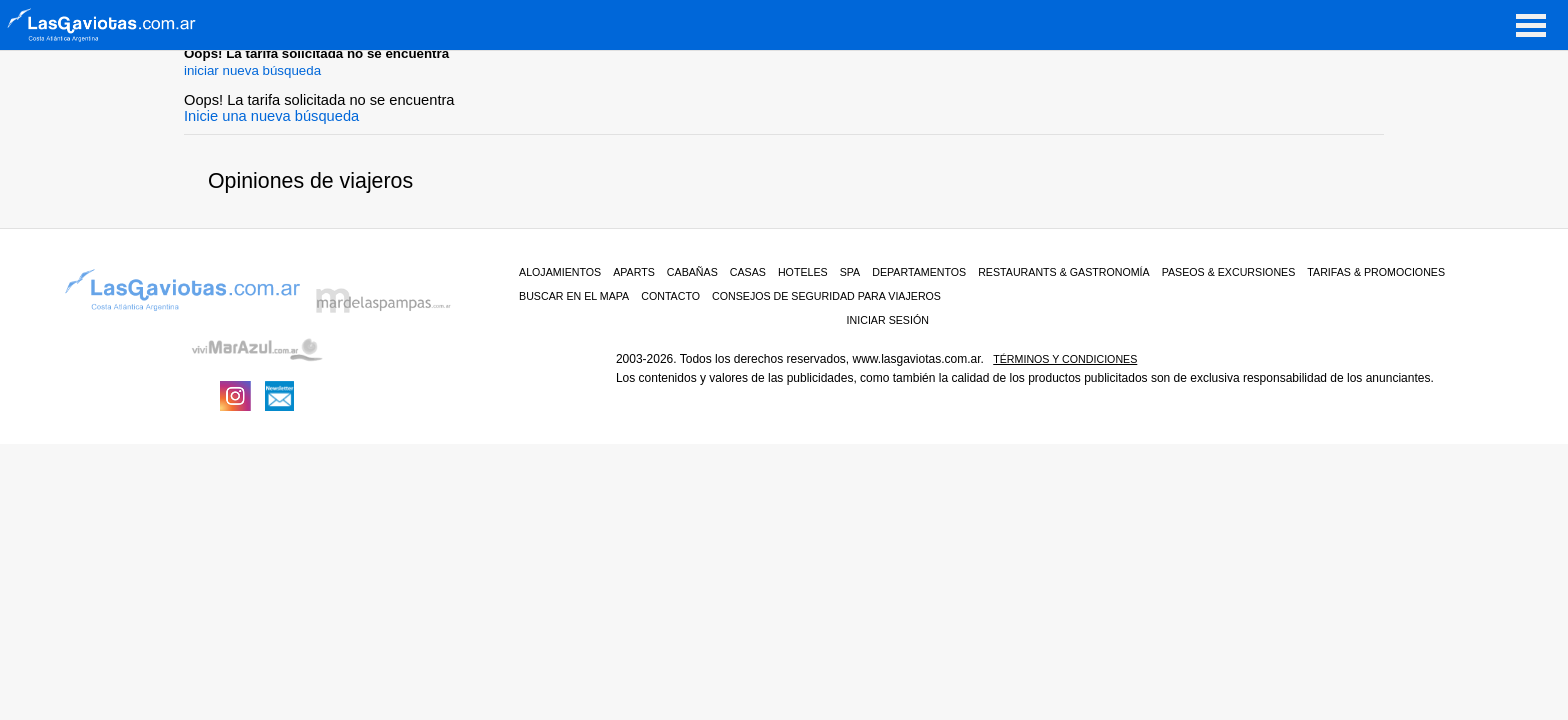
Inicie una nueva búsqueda (271, 116)
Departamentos (919, 272)
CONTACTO (670, 296)
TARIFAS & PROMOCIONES (1376, 272)
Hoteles (803, 272)
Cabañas (692, 272)
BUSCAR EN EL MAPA (574, 296)
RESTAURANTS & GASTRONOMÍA (1064, 272)
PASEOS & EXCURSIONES (1229, 272)
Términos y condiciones (1065, 359)
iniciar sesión (888, 320)
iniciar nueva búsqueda (252, 70)
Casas (748, 272)
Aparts (634, 272)
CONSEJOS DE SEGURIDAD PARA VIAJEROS (826, 296)
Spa (850, 272)
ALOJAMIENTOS (560, 272)
